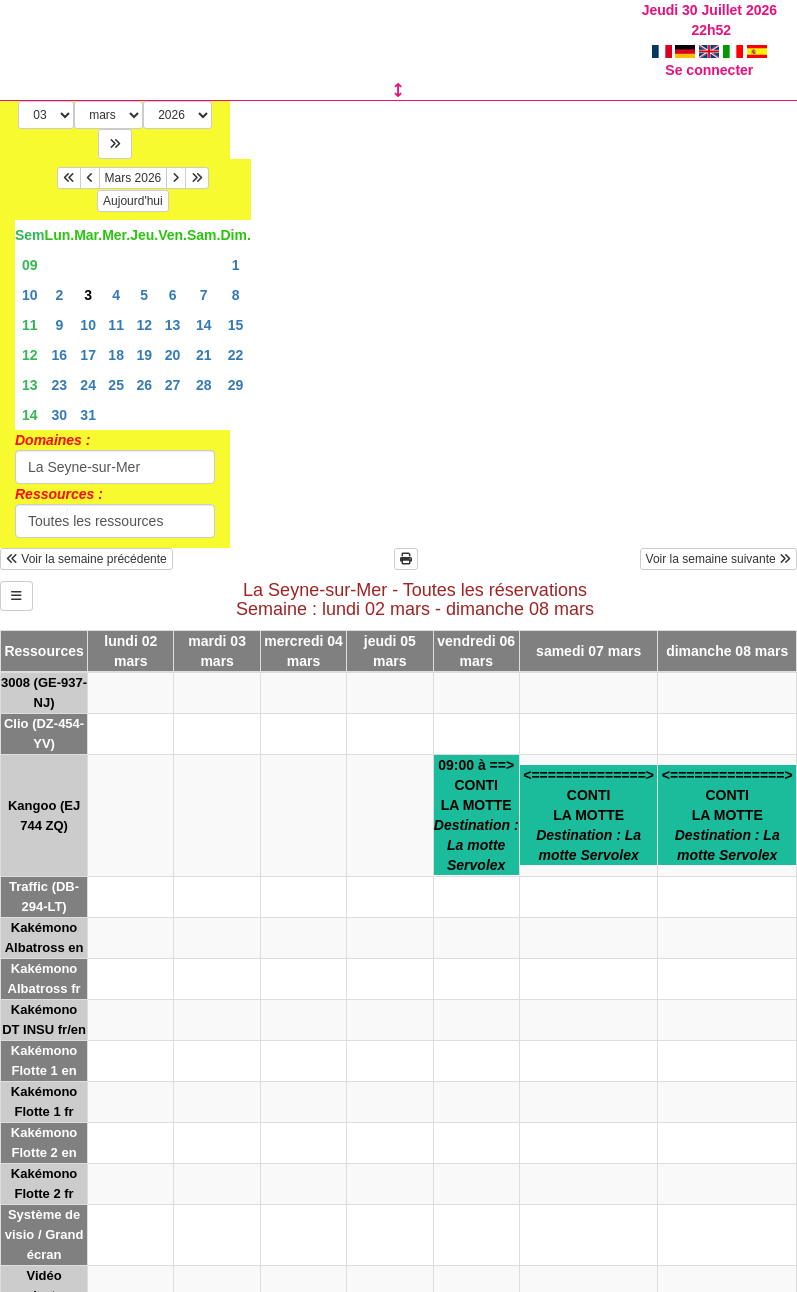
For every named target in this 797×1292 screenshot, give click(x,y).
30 (60, 395)
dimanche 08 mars (727, 631)
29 (236, 365)
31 (88, 395)
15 (236, 305)
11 (30, 305)
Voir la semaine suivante (718, 539)
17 (88, 335)
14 (204, 305)
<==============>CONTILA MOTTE (588, 795)
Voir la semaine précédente (86, 539)
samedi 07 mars (588, 631)
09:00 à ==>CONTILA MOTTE (476, 795)
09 (30, 245)
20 (173, 335)
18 (116, 335)
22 (236, 335)
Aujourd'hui (133, 181)
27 (173, 365)
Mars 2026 (133, 158)
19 (144, 335)
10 (30, 275)
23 (60, 365)
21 (204, 335)
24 (88, 365)
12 (144, 305)
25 (116, 365)
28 (204, 365)
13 (173, 305)
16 (60, 335)
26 (144, 365)
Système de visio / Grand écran (44, 1214)
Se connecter (709, 50)
